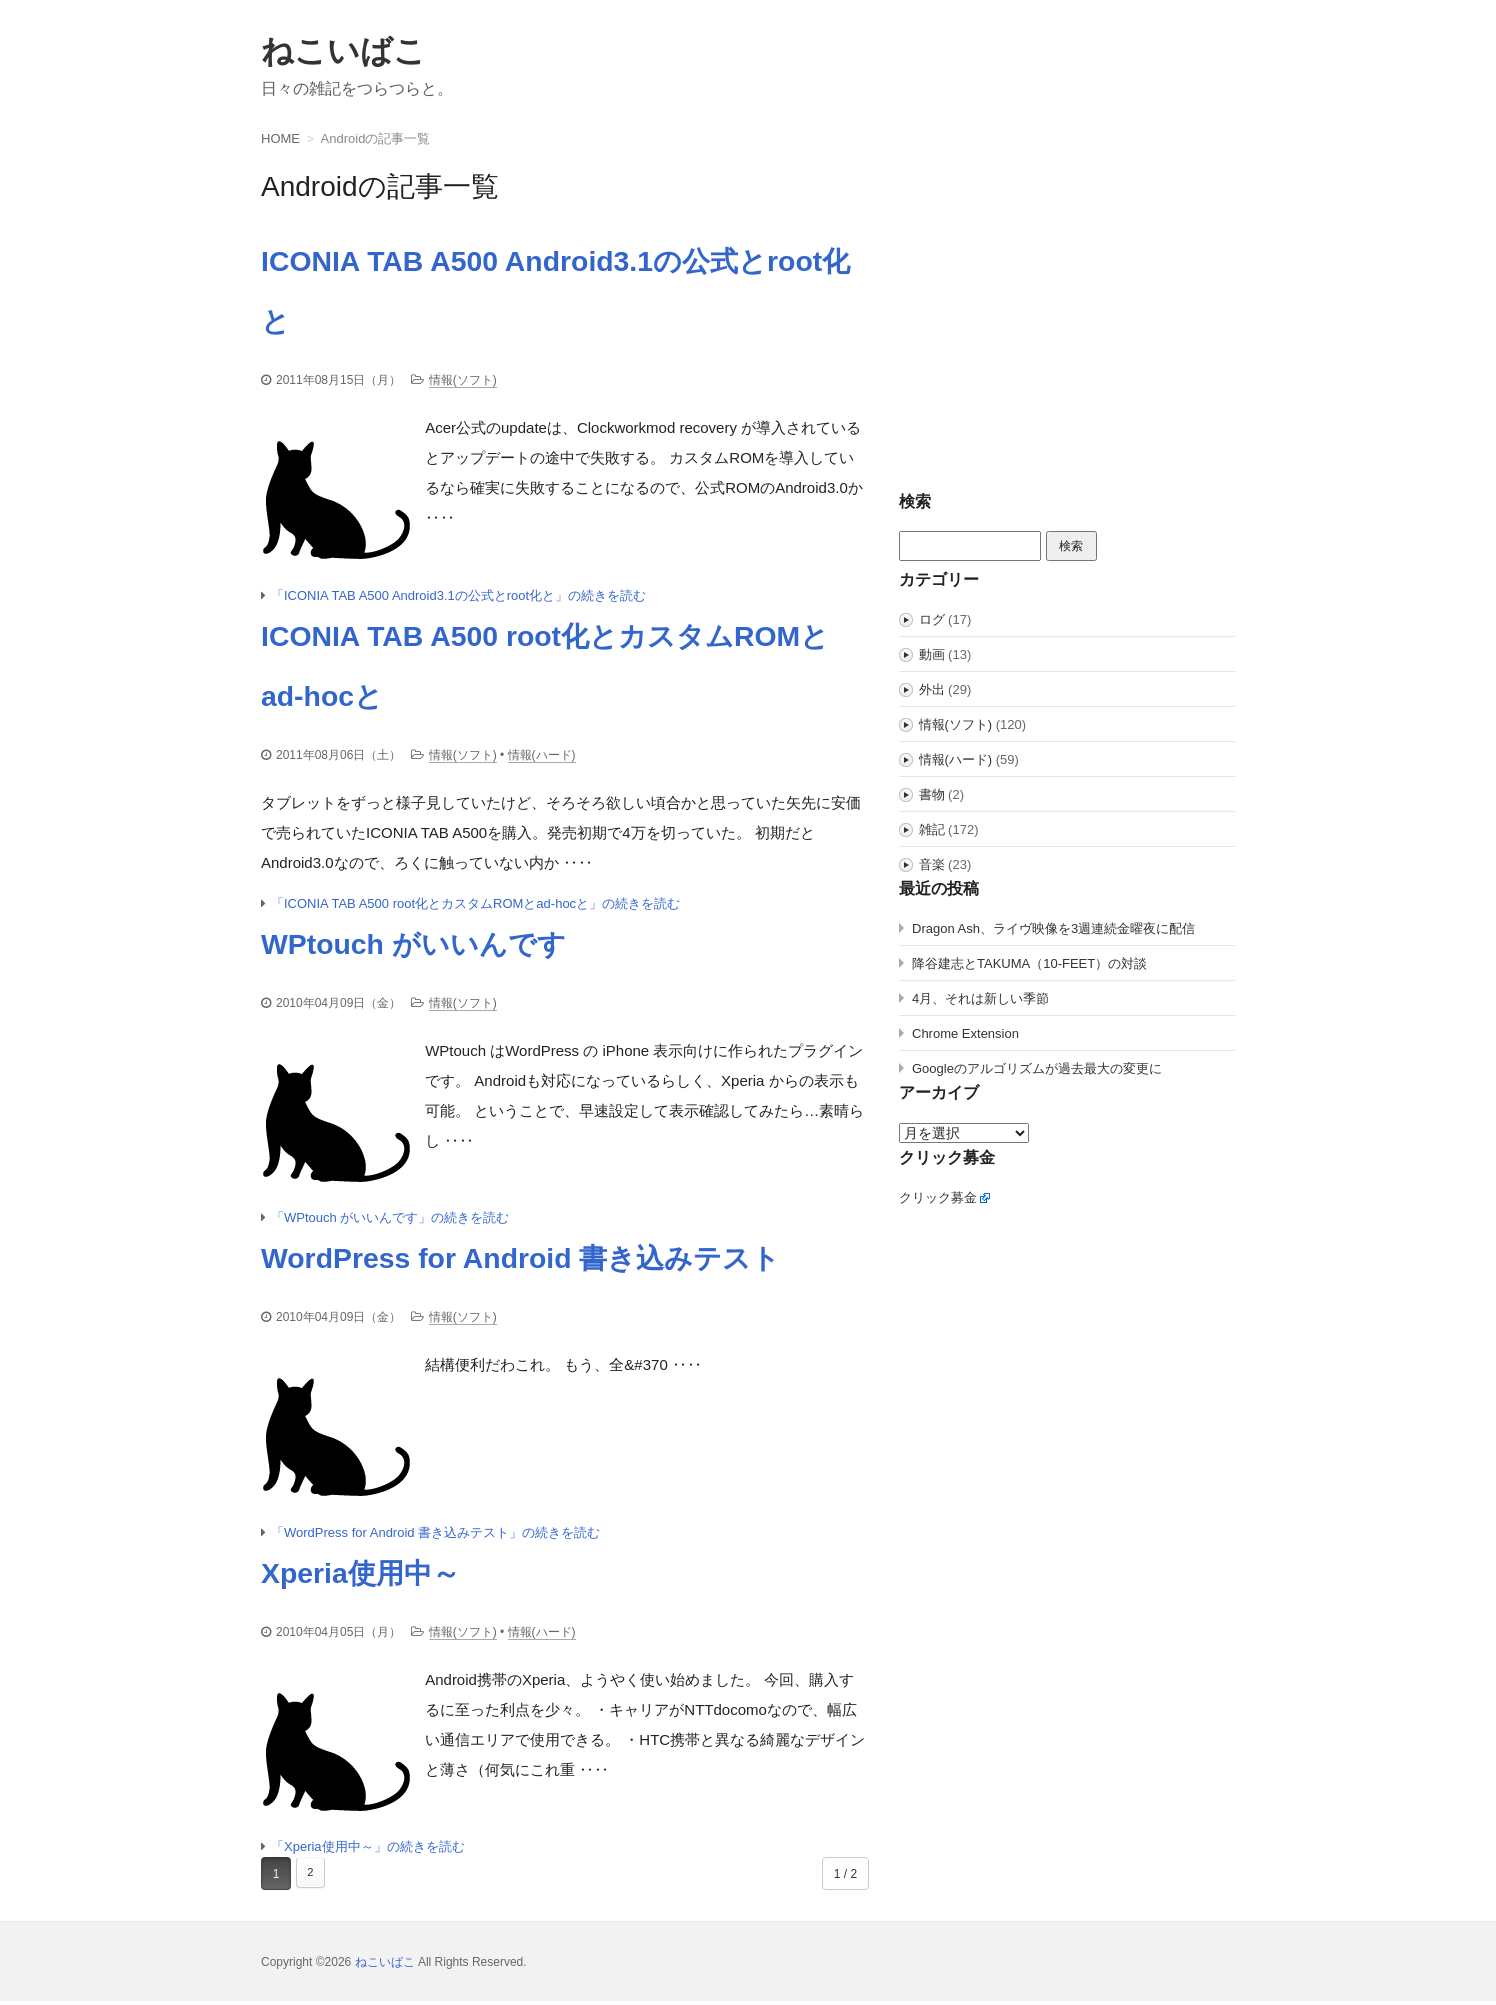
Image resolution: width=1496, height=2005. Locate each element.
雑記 (932, 829)
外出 (932, 689)
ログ (932, 619)
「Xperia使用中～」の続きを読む (368, 1851)
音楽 (932, 864)
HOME (280, 138)
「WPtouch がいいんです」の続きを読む (390, 1220)
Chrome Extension (965, 1033)
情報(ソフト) (463, 380)
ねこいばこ (343, 51)
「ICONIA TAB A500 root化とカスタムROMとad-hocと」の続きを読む (475, 904)
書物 (932, 794)
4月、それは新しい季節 (980, 998)
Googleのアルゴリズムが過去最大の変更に (1037, 1068)
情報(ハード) (542, 756)
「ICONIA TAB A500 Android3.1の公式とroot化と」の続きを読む (458, 596)
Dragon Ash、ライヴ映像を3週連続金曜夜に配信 (1053, 928)
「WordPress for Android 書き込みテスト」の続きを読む (435, 1535)
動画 (932, 654)
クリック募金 (938, 1197)
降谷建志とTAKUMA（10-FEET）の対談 (1029, 963)
